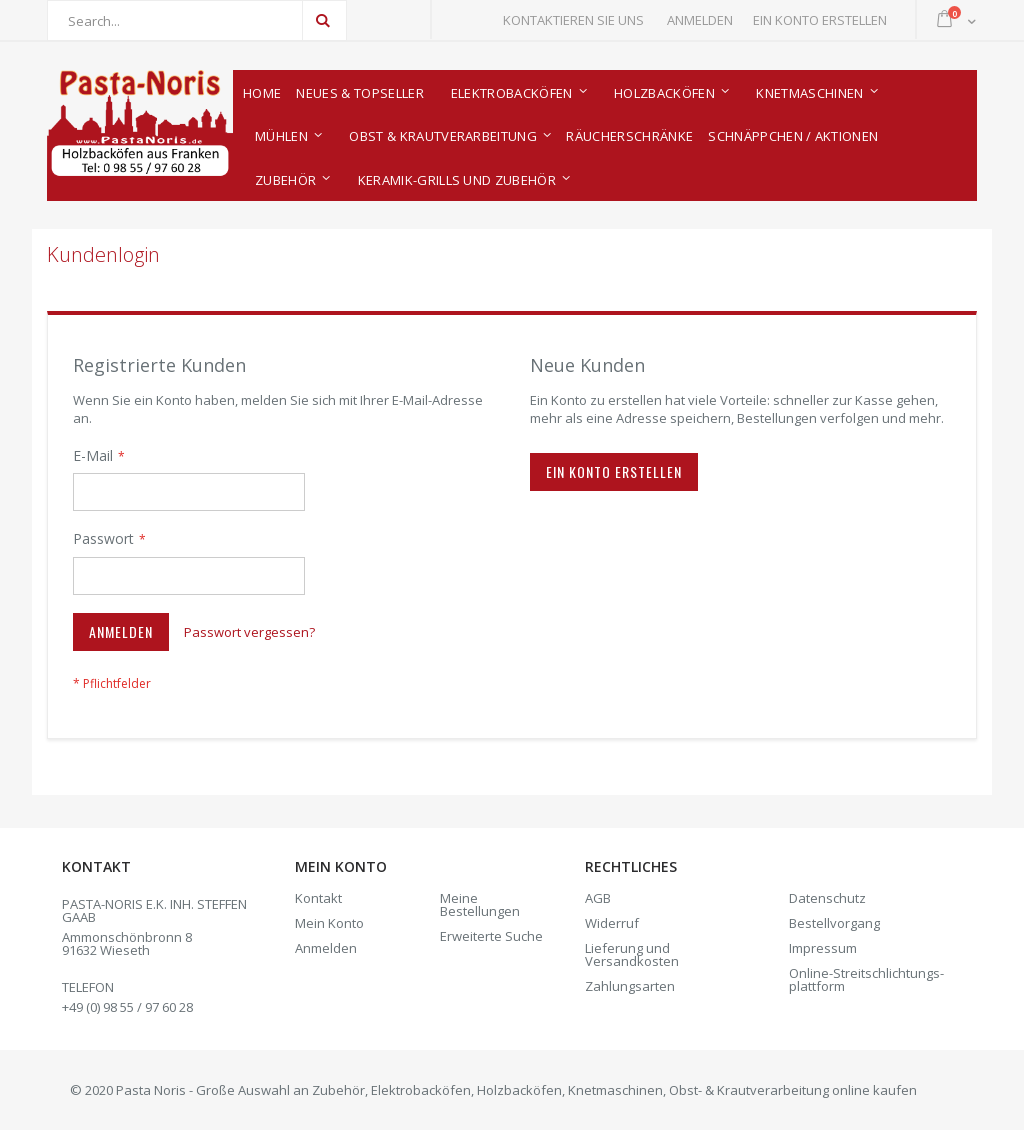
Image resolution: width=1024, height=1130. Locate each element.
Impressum (823, 948)
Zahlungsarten (630, 986)
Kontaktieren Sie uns (573, 20)
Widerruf (612, 923)
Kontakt (318, 898)
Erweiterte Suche (491, 936)
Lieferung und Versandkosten (632, 954)
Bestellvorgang (834, 923)
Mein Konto (329, 923)
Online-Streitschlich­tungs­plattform (866, 979)
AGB (598, 898)
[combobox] (197, 20)
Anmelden (700, 20)
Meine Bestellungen (480, 904)
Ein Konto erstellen (820, 20)
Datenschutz (827, 898)
